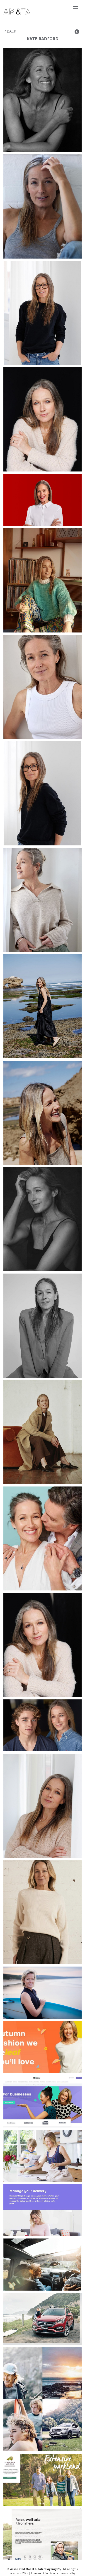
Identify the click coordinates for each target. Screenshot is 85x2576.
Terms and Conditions (44, 2573)
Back (10, 31)
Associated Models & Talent (33, 11)
